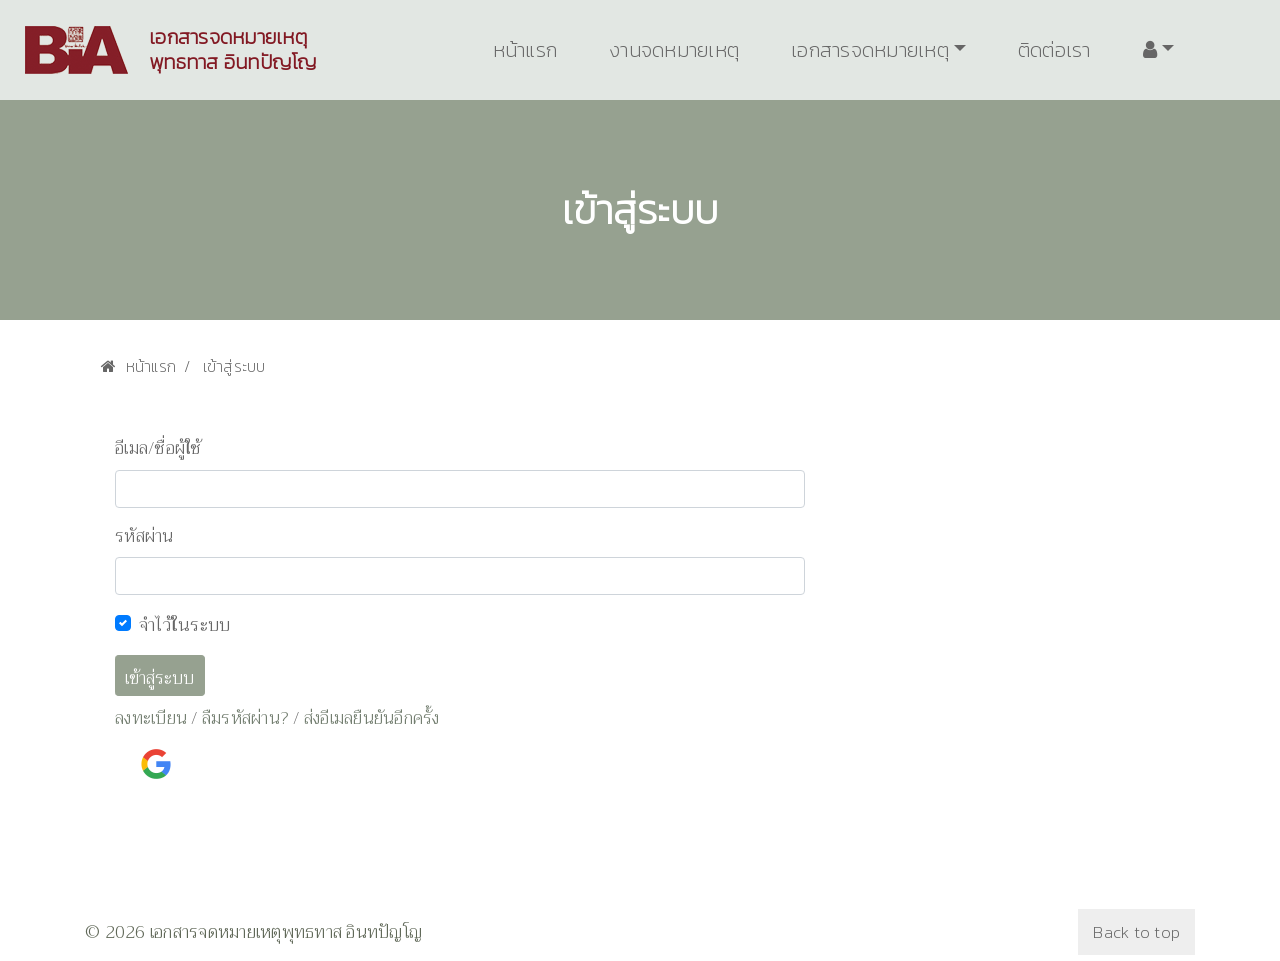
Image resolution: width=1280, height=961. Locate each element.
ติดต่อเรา (1054, 50)
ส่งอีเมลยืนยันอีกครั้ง (372, 718)
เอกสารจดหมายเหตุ (870, 50)
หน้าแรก (525, 50)
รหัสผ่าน (144, 537)
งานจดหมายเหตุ (674, 50)
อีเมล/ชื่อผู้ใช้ (158, 449)
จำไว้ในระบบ (184, 625)
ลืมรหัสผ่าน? (245, 718)
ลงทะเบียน (151, 718)
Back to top (1136, 932)
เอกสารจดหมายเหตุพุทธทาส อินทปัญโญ (233, 50)
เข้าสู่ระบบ (159, 678)
